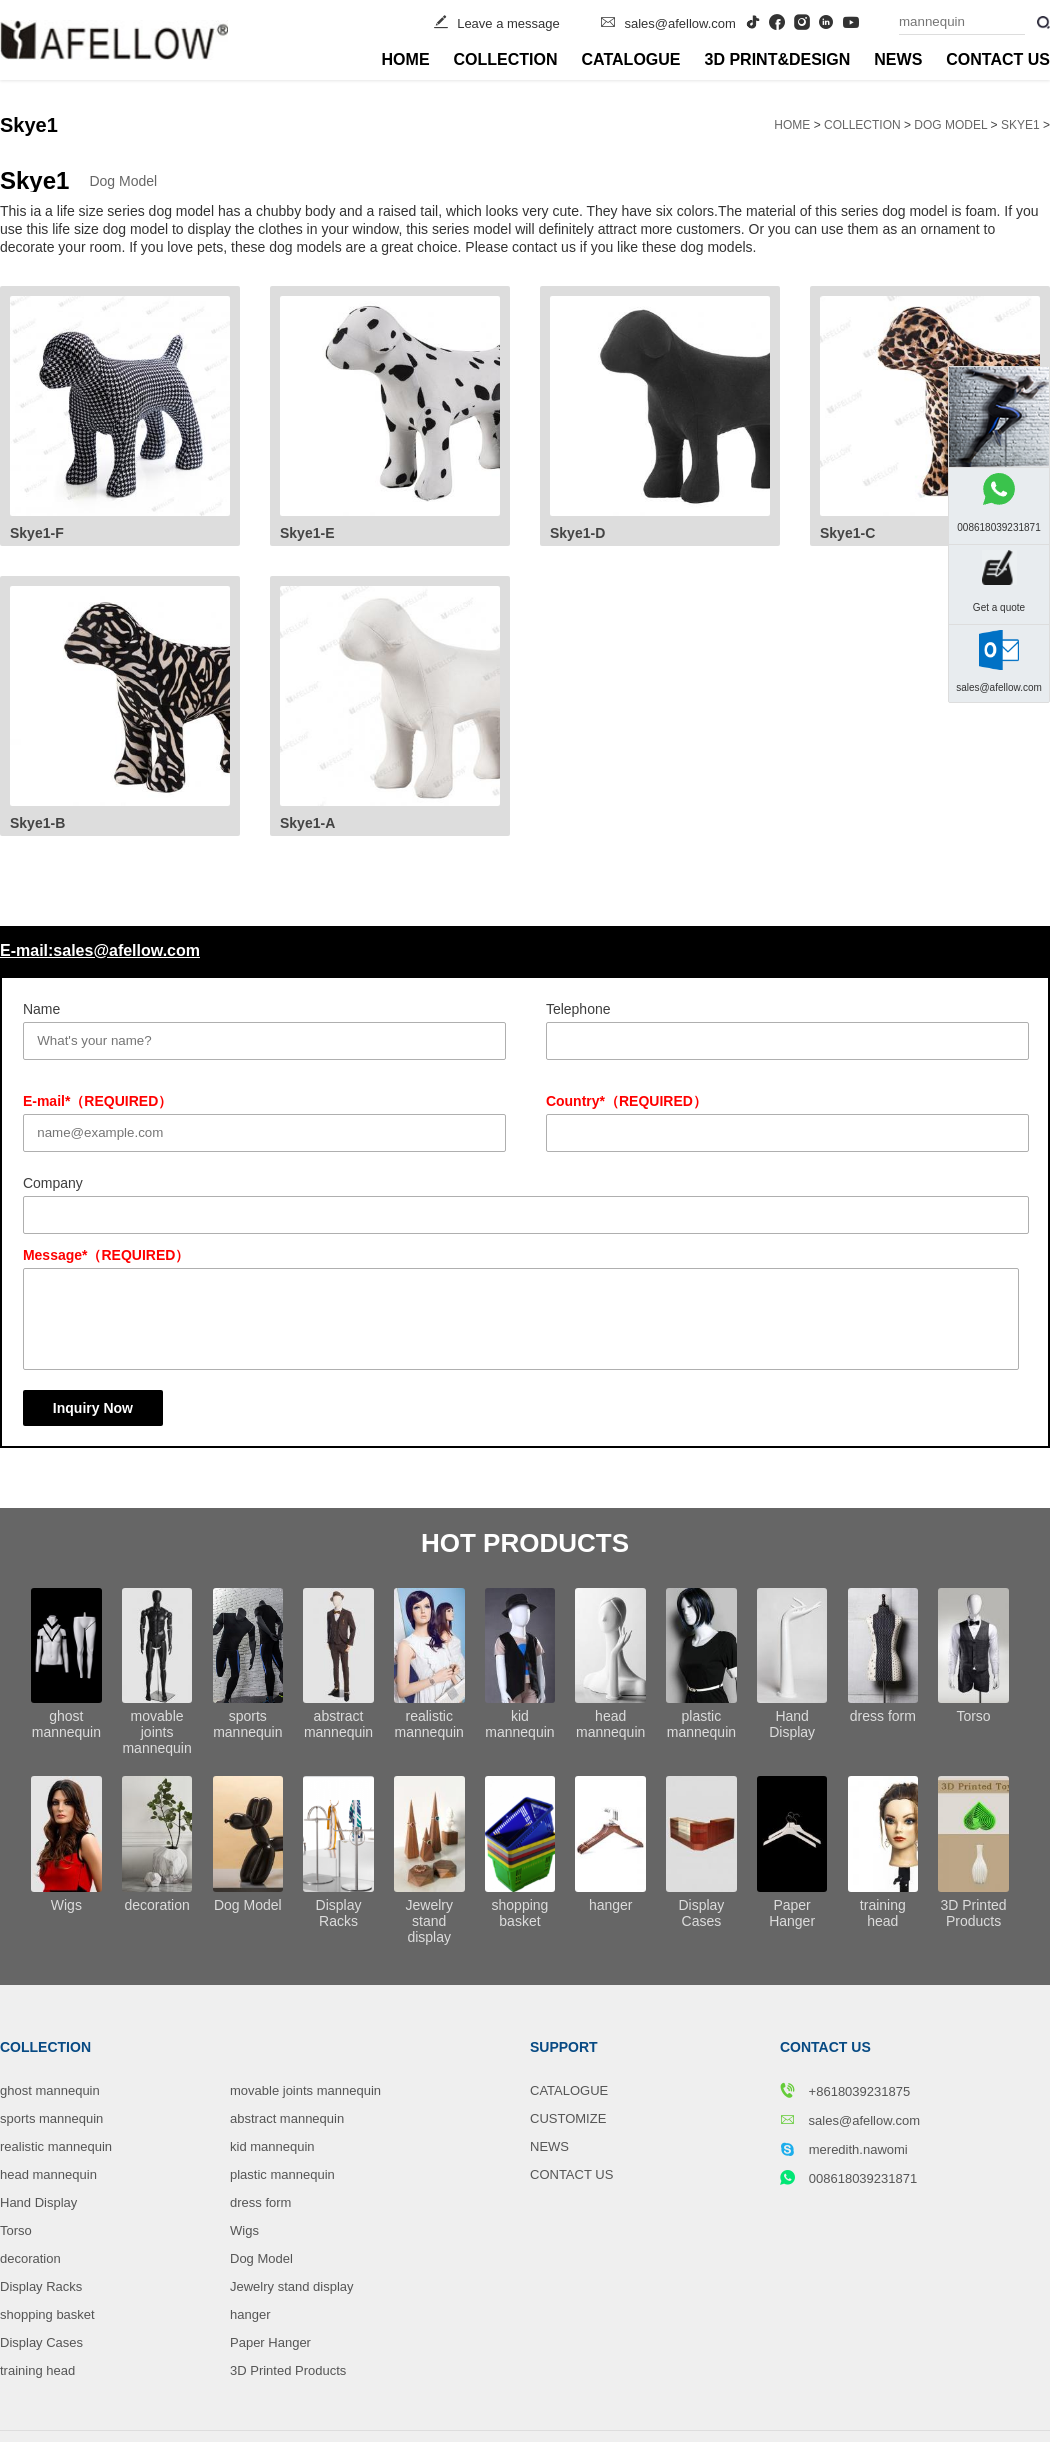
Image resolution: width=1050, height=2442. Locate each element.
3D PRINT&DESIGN (778, 59)
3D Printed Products (288, 2370)
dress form (260, 2202)
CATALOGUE (631, 59)
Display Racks (41, 2286)
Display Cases (41, 2342)
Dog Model (950, 125)
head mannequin (48, 2174)
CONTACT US (998, 59)
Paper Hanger (270, 2342)
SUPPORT (564, 2047)
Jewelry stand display (292, 2286)
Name (41, 1009)
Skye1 (1020, 125)
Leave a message (508, 23)
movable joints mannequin (305, 2090)
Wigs (244, 2230)
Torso (16, 2230)
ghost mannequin (50, 2090)
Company (53, 1183)
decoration (30, 2258)
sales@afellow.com (679, 23)
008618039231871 (848, 2178)
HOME (406, 59)
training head (37, 2370)
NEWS (898, 59)
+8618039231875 (845, 2091)
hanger (250, 2314)
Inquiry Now (93, 1408)
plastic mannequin (282, 2174)
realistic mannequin (56, 2146)
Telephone (578, 1009)
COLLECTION (506, 59)
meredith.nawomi (844, 2149)
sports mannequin (51, 2118)
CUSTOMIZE (568, 2118)
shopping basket (47, 2314)
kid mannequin (272, 2146)
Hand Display (38, 2202)
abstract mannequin (287, 2118)
